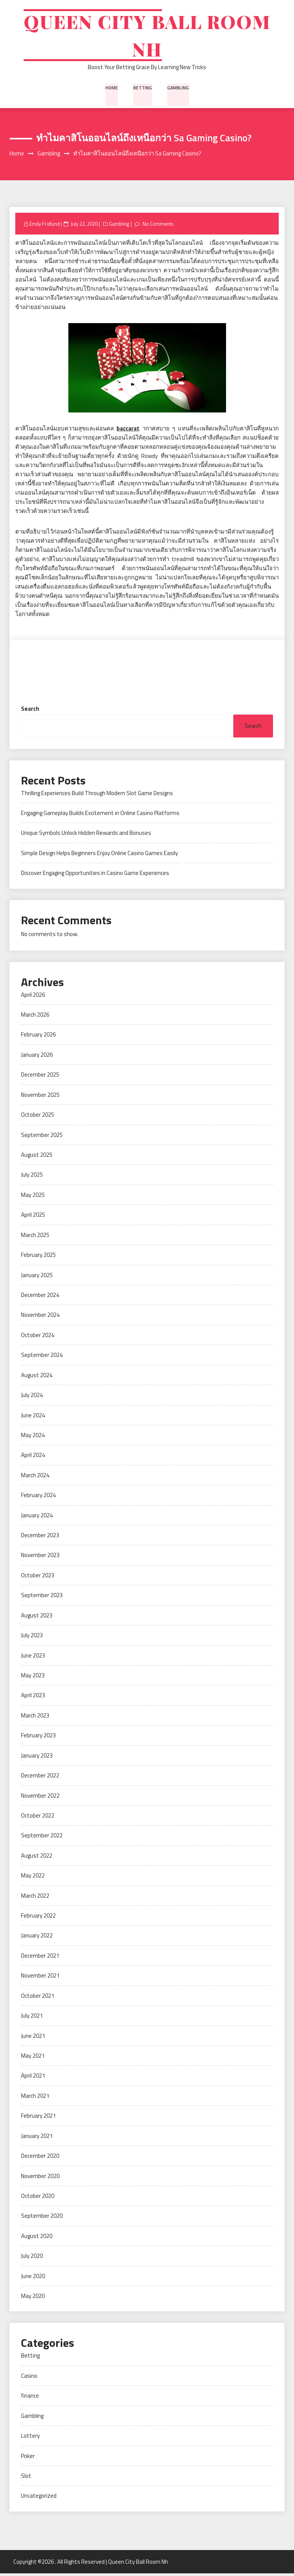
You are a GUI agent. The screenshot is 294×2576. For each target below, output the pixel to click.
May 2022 (33, 1877)
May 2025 (33, 1197)
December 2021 (40, 1957)
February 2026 (38, 1037)
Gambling (177, 89)
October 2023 (37, 1577)
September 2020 (42, 2218)
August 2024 (36, 1377)
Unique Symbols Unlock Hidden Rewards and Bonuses (86, 835)
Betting (142, 89)
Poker (28, 2458)
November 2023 (40, 1557)
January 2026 (37, 1057)
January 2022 (37, 1938)
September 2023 (42, 1597)
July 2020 (32, 2258)
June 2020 (33, 2278)
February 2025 (38, 1257)
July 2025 (32, 1177)
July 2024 (32, 1397)
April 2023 (33, 1697)
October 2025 (37, 1117)
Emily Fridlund (44, 226)
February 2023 (38, 1738)
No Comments (158, 226)
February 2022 (38, 1917)
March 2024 (35, 1477)
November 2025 (40, 1097)
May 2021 (33, 2058)
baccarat (127, 430)
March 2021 (35, 2098)
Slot (26, 2478)
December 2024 (40, 1297)
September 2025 (42, 1137)
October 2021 (37, 1998)
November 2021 (40, 1978)
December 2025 (40, 1077)
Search (30, 711)
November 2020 (40, 2178)
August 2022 (36, 1857)
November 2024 (40, 1317)
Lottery (30, 2438)
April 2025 (33, 1217)
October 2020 (37, 2198)
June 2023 (33, 1657)
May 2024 (33, 1437)
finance (30, 2398)
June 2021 (33, 2038)
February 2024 (38, 1497)
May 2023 (33, 1677)
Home (112, 89)
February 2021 (38, 2118)
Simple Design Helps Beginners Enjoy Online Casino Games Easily (99, 855)
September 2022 (42, 1838)
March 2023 (35, 1717)
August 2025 (36, 1157)
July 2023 (32, 1637)
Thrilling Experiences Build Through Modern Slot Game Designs (97, 795)
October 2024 (37, 1337)
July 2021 (32, 2017)
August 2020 (36, 2238)
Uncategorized (39, 2498)
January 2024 (37, 1517)
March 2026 (35, 1016)
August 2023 (36, 1617)
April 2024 (33, 1457)
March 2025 (35, 1237)
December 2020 (40, 2158)
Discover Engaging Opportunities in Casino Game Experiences (95, 875)
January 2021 (37, 2138)
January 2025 (37, 1277)
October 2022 (37, 1817)
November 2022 (40, 1797)
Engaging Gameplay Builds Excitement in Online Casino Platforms (100, 815)
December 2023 (40, 1537)
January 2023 (37, 1757)
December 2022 (40, 1777)
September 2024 (42, 1357)
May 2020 (33, 2298)
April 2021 (33, 2078)
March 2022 (35, 1898)
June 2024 (33, 1417)
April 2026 (33, 997)
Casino (29, 2378)
